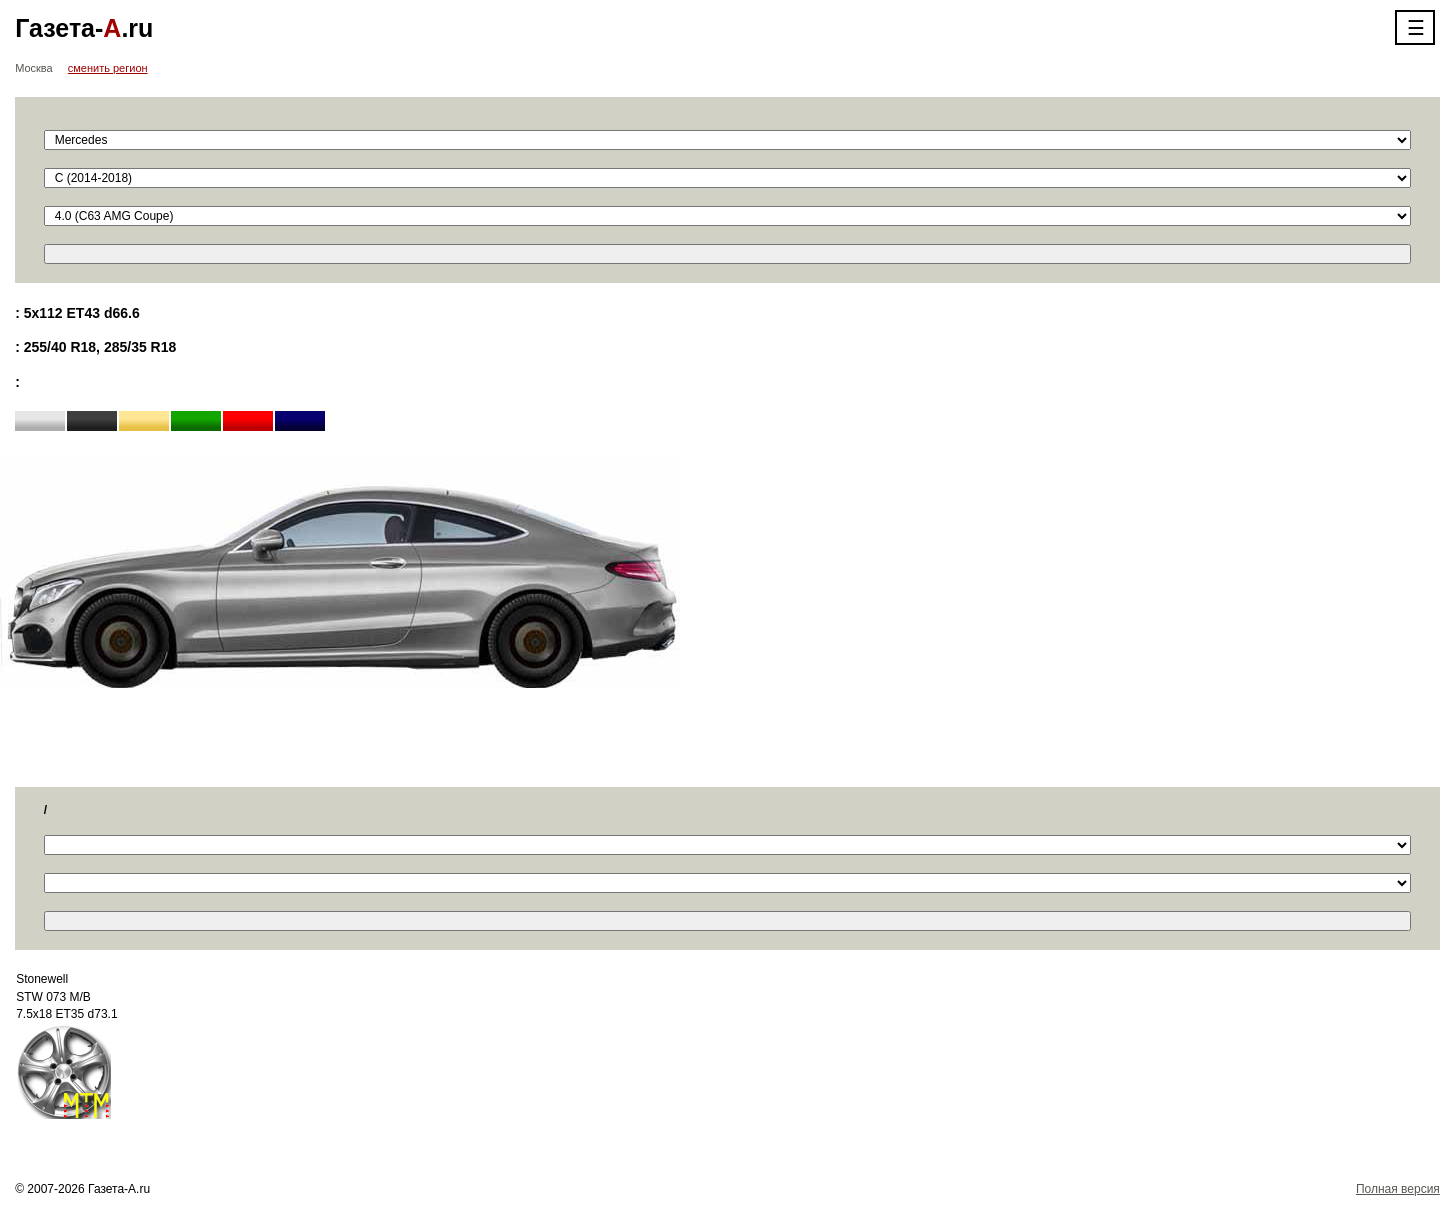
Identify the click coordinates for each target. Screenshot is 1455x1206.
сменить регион (108, 68)
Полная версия (1398, 1189)
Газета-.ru (84, 28)
